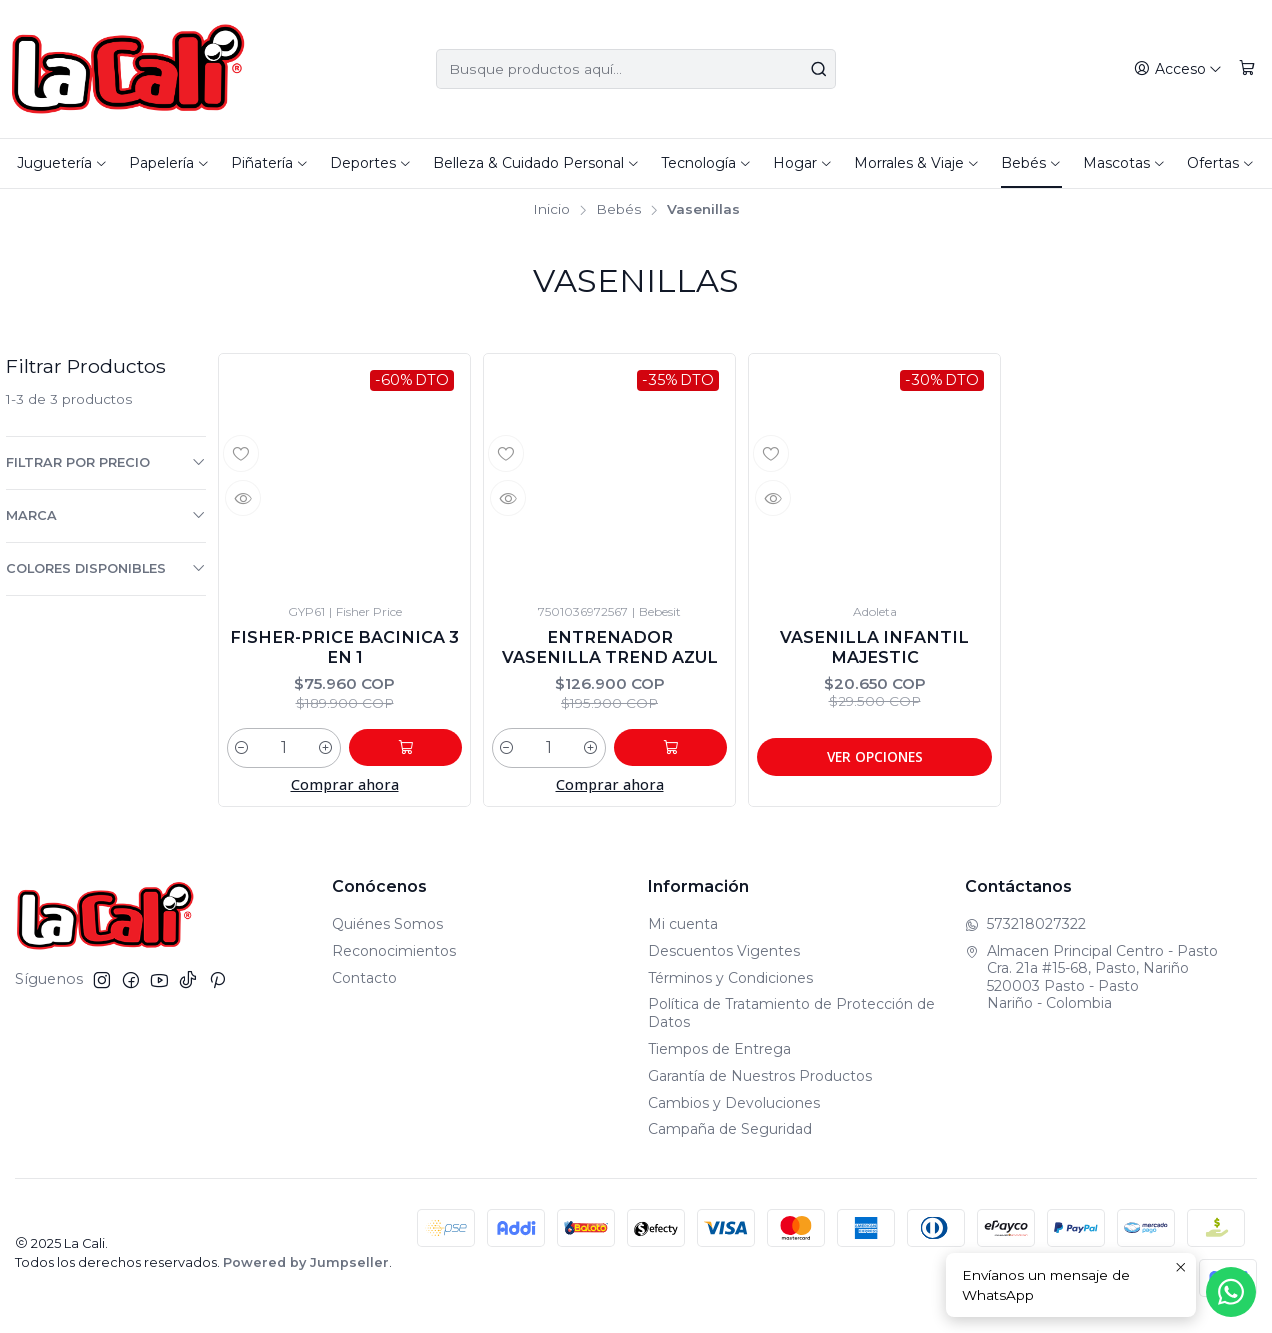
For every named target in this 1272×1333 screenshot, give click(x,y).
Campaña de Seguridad (730, 1135)
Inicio (551, 210)
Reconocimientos (394, 956)
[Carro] (1248, 69)
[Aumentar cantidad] (349, 753)
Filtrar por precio (106, 462)
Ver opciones (875, 760)
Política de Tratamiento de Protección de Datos (791, 1019)
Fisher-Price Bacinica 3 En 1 (344, 649)
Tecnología (706, 163)
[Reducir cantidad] (242, 753)
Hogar (803, 163)
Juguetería (62, 163)
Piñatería (270, 163)
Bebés (1031, 163)
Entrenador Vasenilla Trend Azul (609, 649)
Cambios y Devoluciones (734, 1108)
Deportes (371, 163)
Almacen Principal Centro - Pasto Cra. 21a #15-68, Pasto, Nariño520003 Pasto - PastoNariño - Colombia (1091, 982)
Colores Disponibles (106, 568)
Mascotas (1124, 163)
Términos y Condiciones (730, 983)
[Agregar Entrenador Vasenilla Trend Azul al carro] (682, 753)
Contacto (364, 983)
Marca (106, 515)
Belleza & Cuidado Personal (536, 163)
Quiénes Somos (387, 929)
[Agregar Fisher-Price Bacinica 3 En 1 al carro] (417, 753)
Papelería (169, 163)
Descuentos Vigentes (724, 956)
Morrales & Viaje (917, 163)
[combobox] (636, 69)
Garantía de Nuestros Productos (760, 1081)
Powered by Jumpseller (306, 1268)
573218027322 (1025, 929)
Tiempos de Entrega (719, 1054)
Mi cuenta (683, 929)
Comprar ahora (345, 790)
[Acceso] (1180, 69)
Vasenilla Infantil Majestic (874, 649)
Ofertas (1221, 163)
